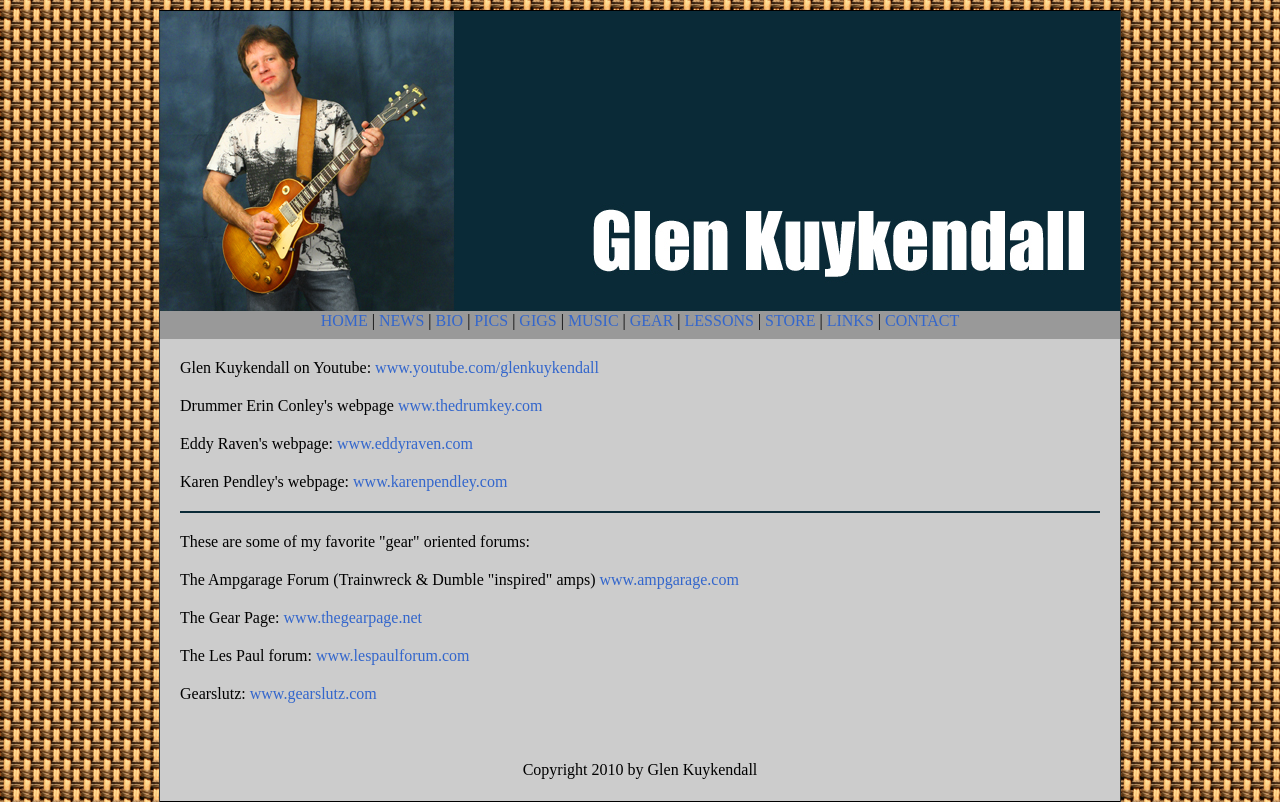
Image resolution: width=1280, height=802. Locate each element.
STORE (790, 320)
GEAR (652, 320)
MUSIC (593, 320)
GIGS (537, 320)
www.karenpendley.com (430, 481)
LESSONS (719, 320)
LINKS (850, 320)
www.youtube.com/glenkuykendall (487, 367)
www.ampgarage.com (669, 579)
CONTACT (922, 320)
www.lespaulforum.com (393, 655)
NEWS (401, 320)
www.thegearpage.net (353, 617)
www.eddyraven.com (405, 443)
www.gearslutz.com (313, 693)
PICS (491, 320)
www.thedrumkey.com (470, 405)
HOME (344, 320)
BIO (450, 320)
